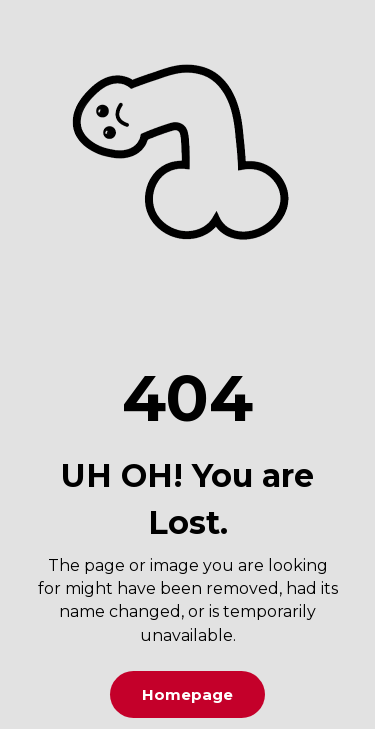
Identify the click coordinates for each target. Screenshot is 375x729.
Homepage (187, 694)
